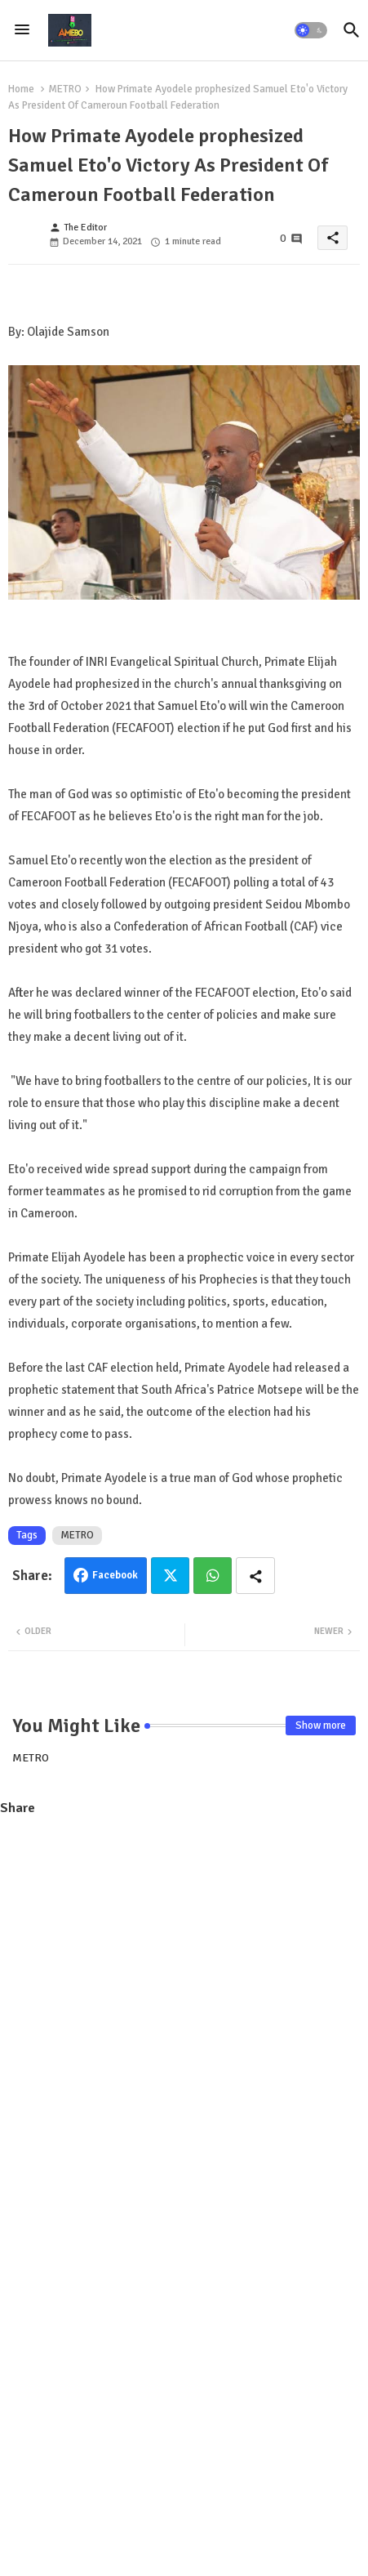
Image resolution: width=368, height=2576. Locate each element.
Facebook (115, 1575)
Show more (320, 1725)
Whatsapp (212, 1575)
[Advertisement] (184, 2017)
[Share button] (255, 1575)
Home (21, 89)
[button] (311, 30)
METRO (65, 89)
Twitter (170, 1575)
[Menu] (22, 30)
